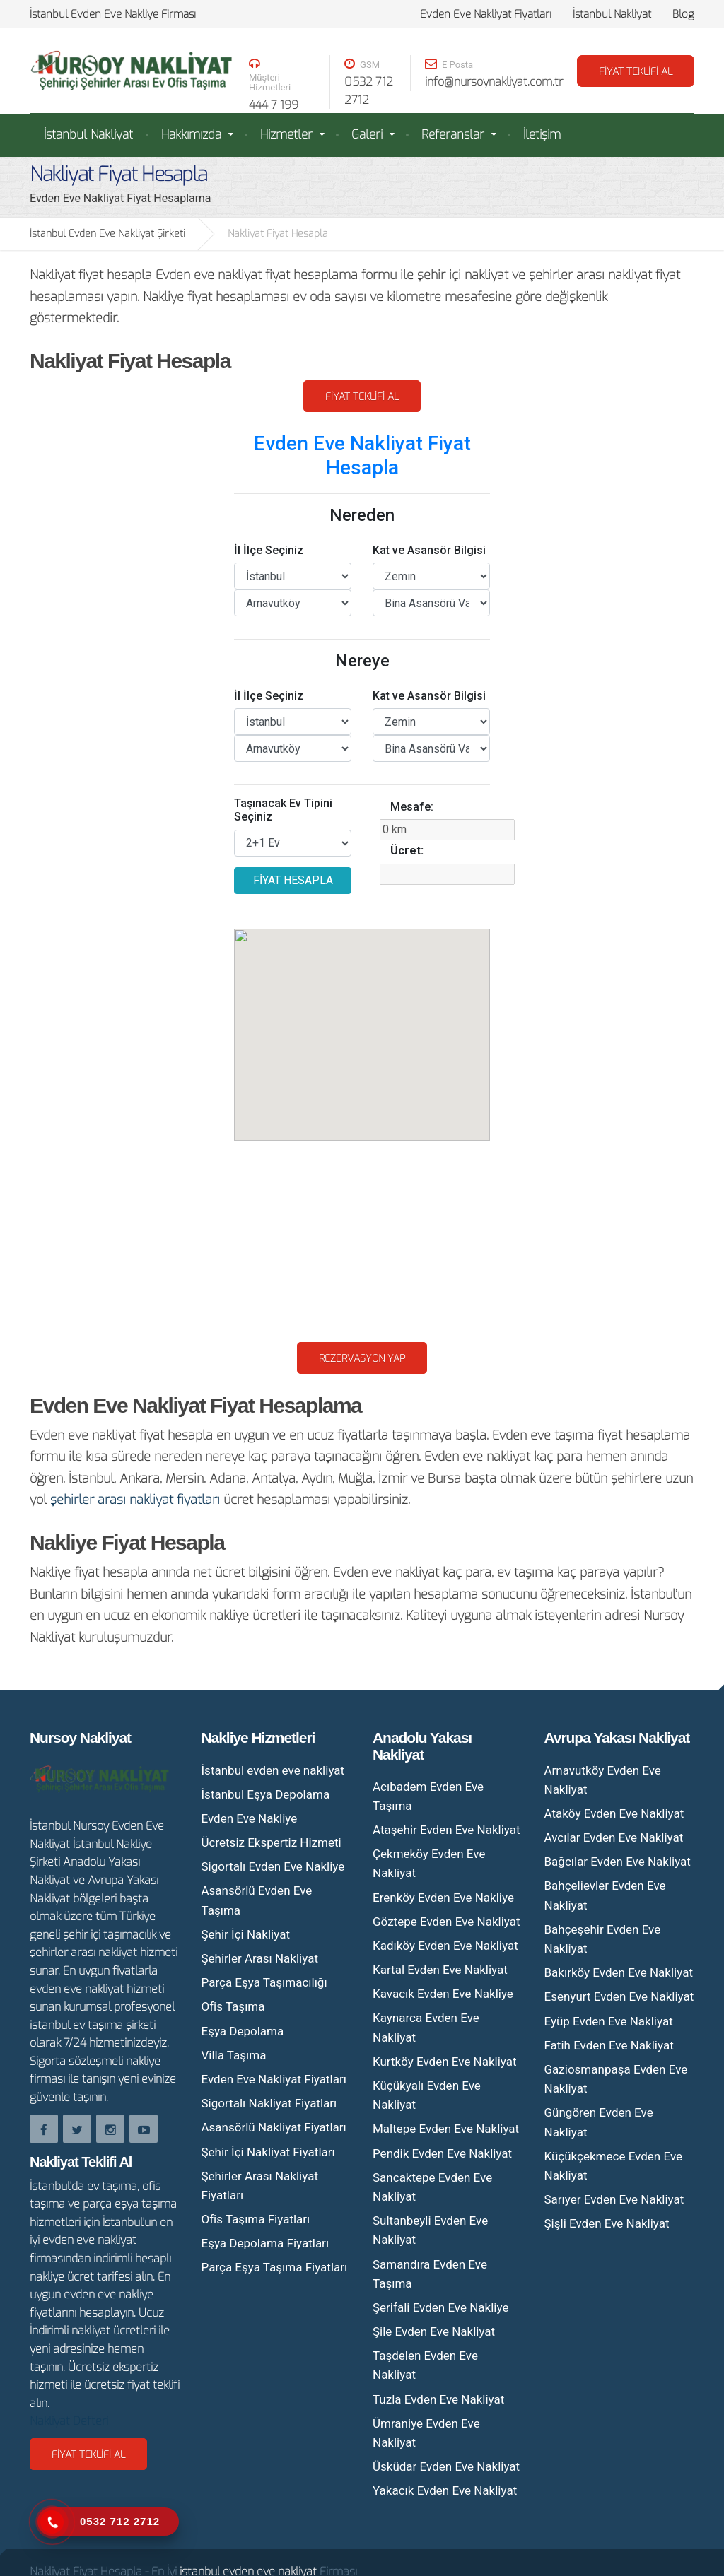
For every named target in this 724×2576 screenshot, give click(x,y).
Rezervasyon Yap (362, 1358)
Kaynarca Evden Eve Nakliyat (426, 2027)
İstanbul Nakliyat (612, 14)
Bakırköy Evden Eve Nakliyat (618, 1972)
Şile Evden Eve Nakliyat (434, 2331)
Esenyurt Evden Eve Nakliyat (619, 1996)
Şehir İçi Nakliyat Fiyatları (268, 2152)
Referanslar (452, 135)
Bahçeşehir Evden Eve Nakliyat (602, 1938)
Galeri (367, 135)
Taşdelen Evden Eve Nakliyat (425, 2365)
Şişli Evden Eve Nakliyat (607, 2223)
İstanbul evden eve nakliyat (273, 1770)
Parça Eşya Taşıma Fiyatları (275, 2267)
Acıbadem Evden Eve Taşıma (428, 1796)
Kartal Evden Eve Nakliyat (440, 1970)
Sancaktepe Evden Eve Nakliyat (432, 2187)
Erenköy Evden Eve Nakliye (443, 1897)
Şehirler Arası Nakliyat (260, 1958)
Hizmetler (286, 135)
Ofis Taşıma (233, 2006)
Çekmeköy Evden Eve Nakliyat (429, 1863)
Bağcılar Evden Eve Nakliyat (617, 1861)
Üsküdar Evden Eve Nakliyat (446, 2466)
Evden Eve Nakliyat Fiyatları (485, 14)
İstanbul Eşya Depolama (266, 1794)
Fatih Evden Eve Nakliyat (609, 2045)
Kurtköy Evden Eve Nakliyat (445, 2061)
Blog (683, 14)
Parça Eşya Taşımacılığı (264, 1982)
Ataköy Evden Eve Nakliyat (614, 1813)
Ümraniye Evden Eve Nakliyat (426, 2432)
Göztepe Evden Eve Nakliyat (446, 1922)
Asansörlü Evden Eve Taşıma (257, 1900)
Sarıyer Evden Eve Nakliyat (614, 2199)
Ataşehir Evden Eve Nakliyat (446, 1830)
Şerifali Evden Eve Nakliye (440, 2307)
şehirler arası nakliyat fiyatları (135, 1499)
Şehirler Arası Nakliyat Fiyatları (260, 2185)
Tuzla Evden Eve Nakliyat (438, 2399)
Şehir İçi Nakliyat (246, 1934)
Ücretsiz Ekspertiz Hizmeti (271, 1842)
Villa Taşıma (234, 2055)
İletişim (542, 135)
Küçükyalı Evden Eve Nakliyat (427, 2095)
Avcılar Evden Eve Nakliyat (614, 1837)
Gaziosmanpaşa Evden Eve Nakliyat (616, 2078)
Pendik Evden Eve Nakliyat (442, 2153)
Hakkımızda (191, 135)
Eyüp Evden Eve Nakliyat (608, 2021)
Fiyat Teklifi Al (362, 397)
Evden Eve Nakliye (250, 1818)
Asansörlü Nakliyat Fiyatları (274, 2127)
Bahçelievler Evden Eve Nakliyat (605, 1895)
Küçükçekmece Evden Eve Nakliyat (613, 2165)
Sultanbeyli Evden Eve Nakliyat (430, 2230)
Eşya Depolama (243, 2031)
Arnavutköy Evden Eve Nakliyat (602, 1779)
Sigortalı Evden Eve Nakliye (273, 1866)
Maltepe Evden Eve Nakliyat (446, 2129)
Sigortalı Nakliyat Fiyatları (269, 2103)
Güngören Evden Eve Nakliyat (598, 2122)
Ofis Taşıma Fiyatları (256, 2219)
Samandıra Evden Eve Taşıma (430, 2273)
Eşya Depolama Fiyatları (265, 2243)
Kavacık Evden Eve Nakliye (443, 1994)
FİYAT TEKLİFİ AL (635, 71)
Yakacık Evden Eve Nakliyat (445, 2490)
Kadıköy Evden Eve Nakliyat (445, 1946)
